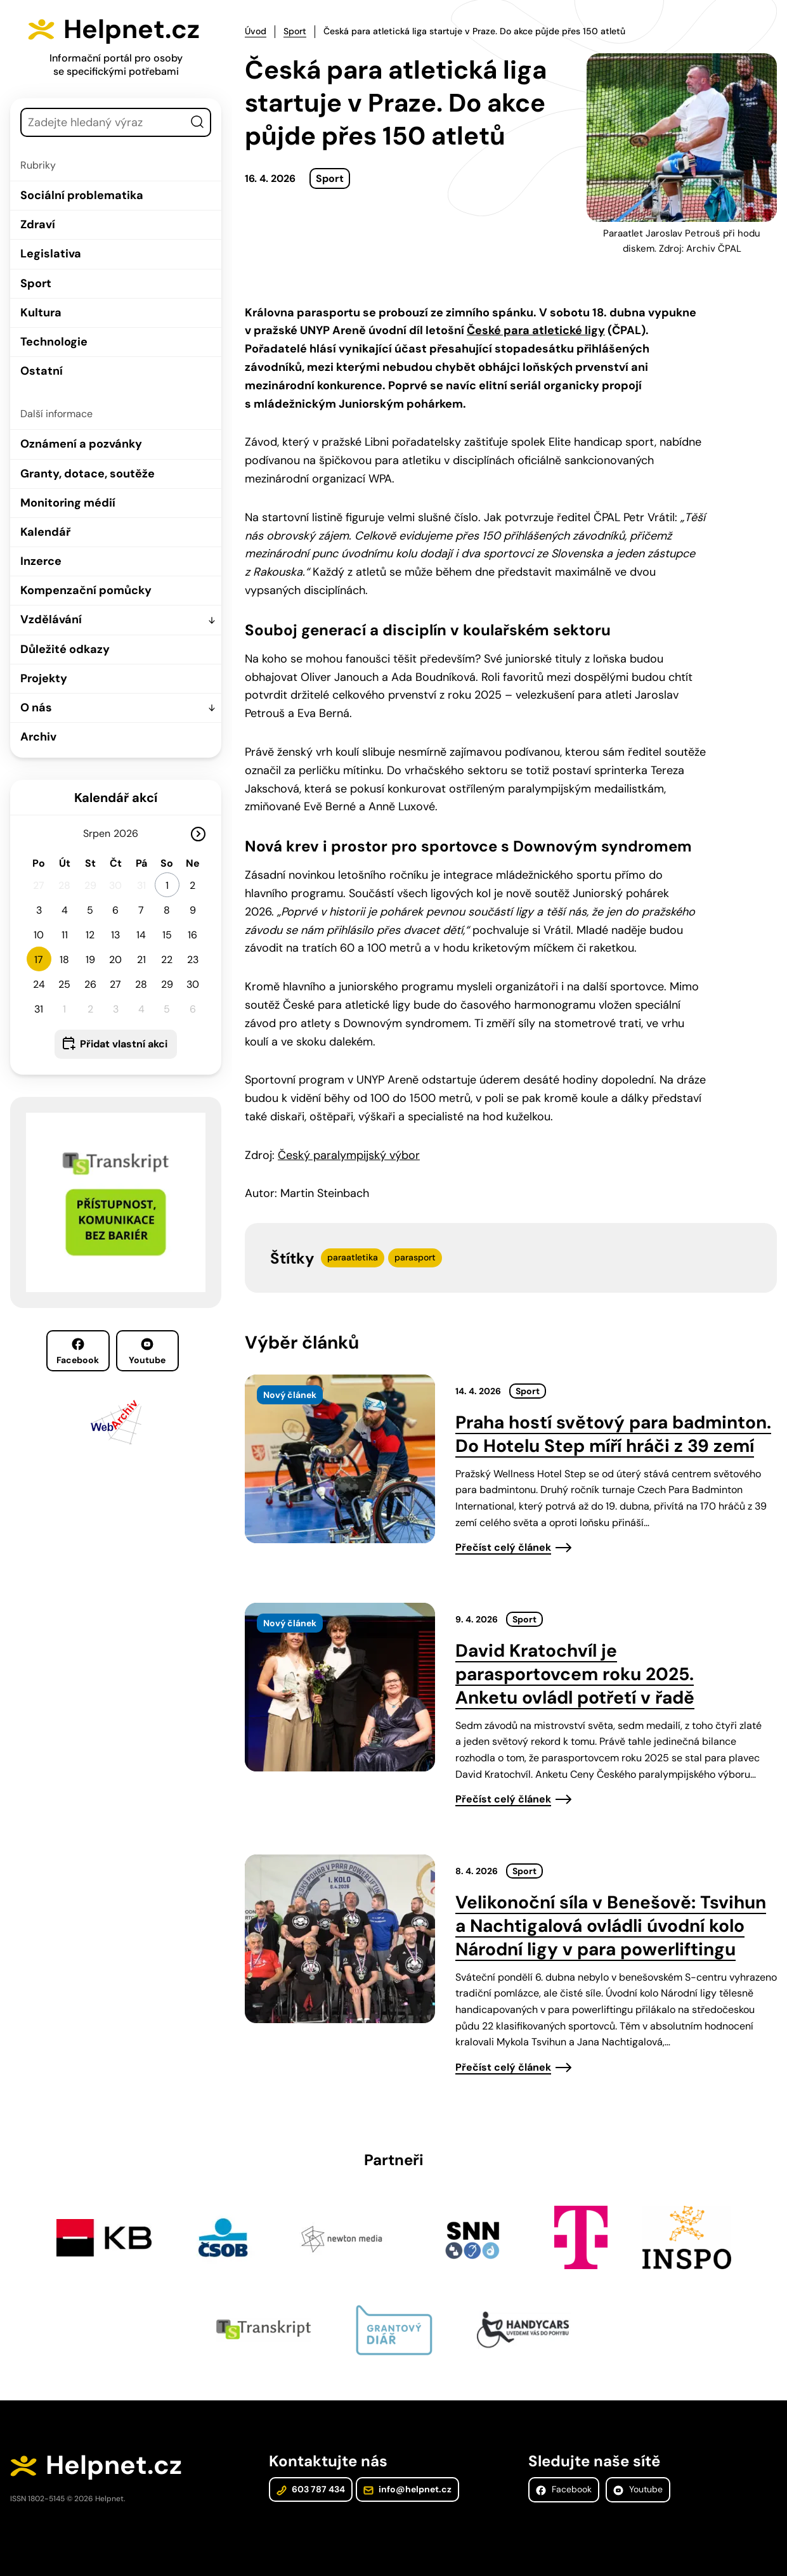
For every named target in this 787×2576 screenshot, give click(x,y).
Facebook (77, 1352)
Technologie (54, 341)
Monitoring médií (67, 502)
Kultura (41, 312)
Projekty (43, 678)
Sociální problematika (81, 195)
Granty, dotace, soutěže (87, 473)
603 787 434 (310, 2489)
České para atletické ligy (536, 330)
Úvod (255, 31)
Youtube (147, 1352)
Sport (35, 283)
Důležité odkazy (65, 649)
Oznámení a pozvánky (81, 443)
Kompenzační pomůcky (86, 590)
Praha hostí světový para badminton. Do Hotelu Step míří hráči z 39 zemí (613, 1434)
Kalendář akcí (115, 797)
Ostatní (41, 371)
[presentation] (340, 1459)
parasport (415, 1257)
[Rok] (131, 833)
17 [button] (38, 959)
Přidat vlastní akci (123, 1044)
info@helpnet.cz (407, 2489)
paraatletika (352, 1257)
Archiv (38, 736)
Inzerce (41, 561)
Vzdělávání (51, 619)
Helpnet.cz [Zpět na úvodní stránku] (131, 29)
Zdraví (37, 224)
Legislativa (50, 253)
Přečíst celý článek (503, 1547)
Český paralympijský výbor (349, 1155)
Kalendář (45, 532)
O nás (36, 707)
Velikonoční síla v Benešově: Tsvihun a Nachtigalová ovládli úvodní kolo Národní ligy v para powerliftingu (610, 1926)
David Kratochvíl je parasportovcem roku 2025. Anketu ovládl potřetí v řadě (574, 1674)
